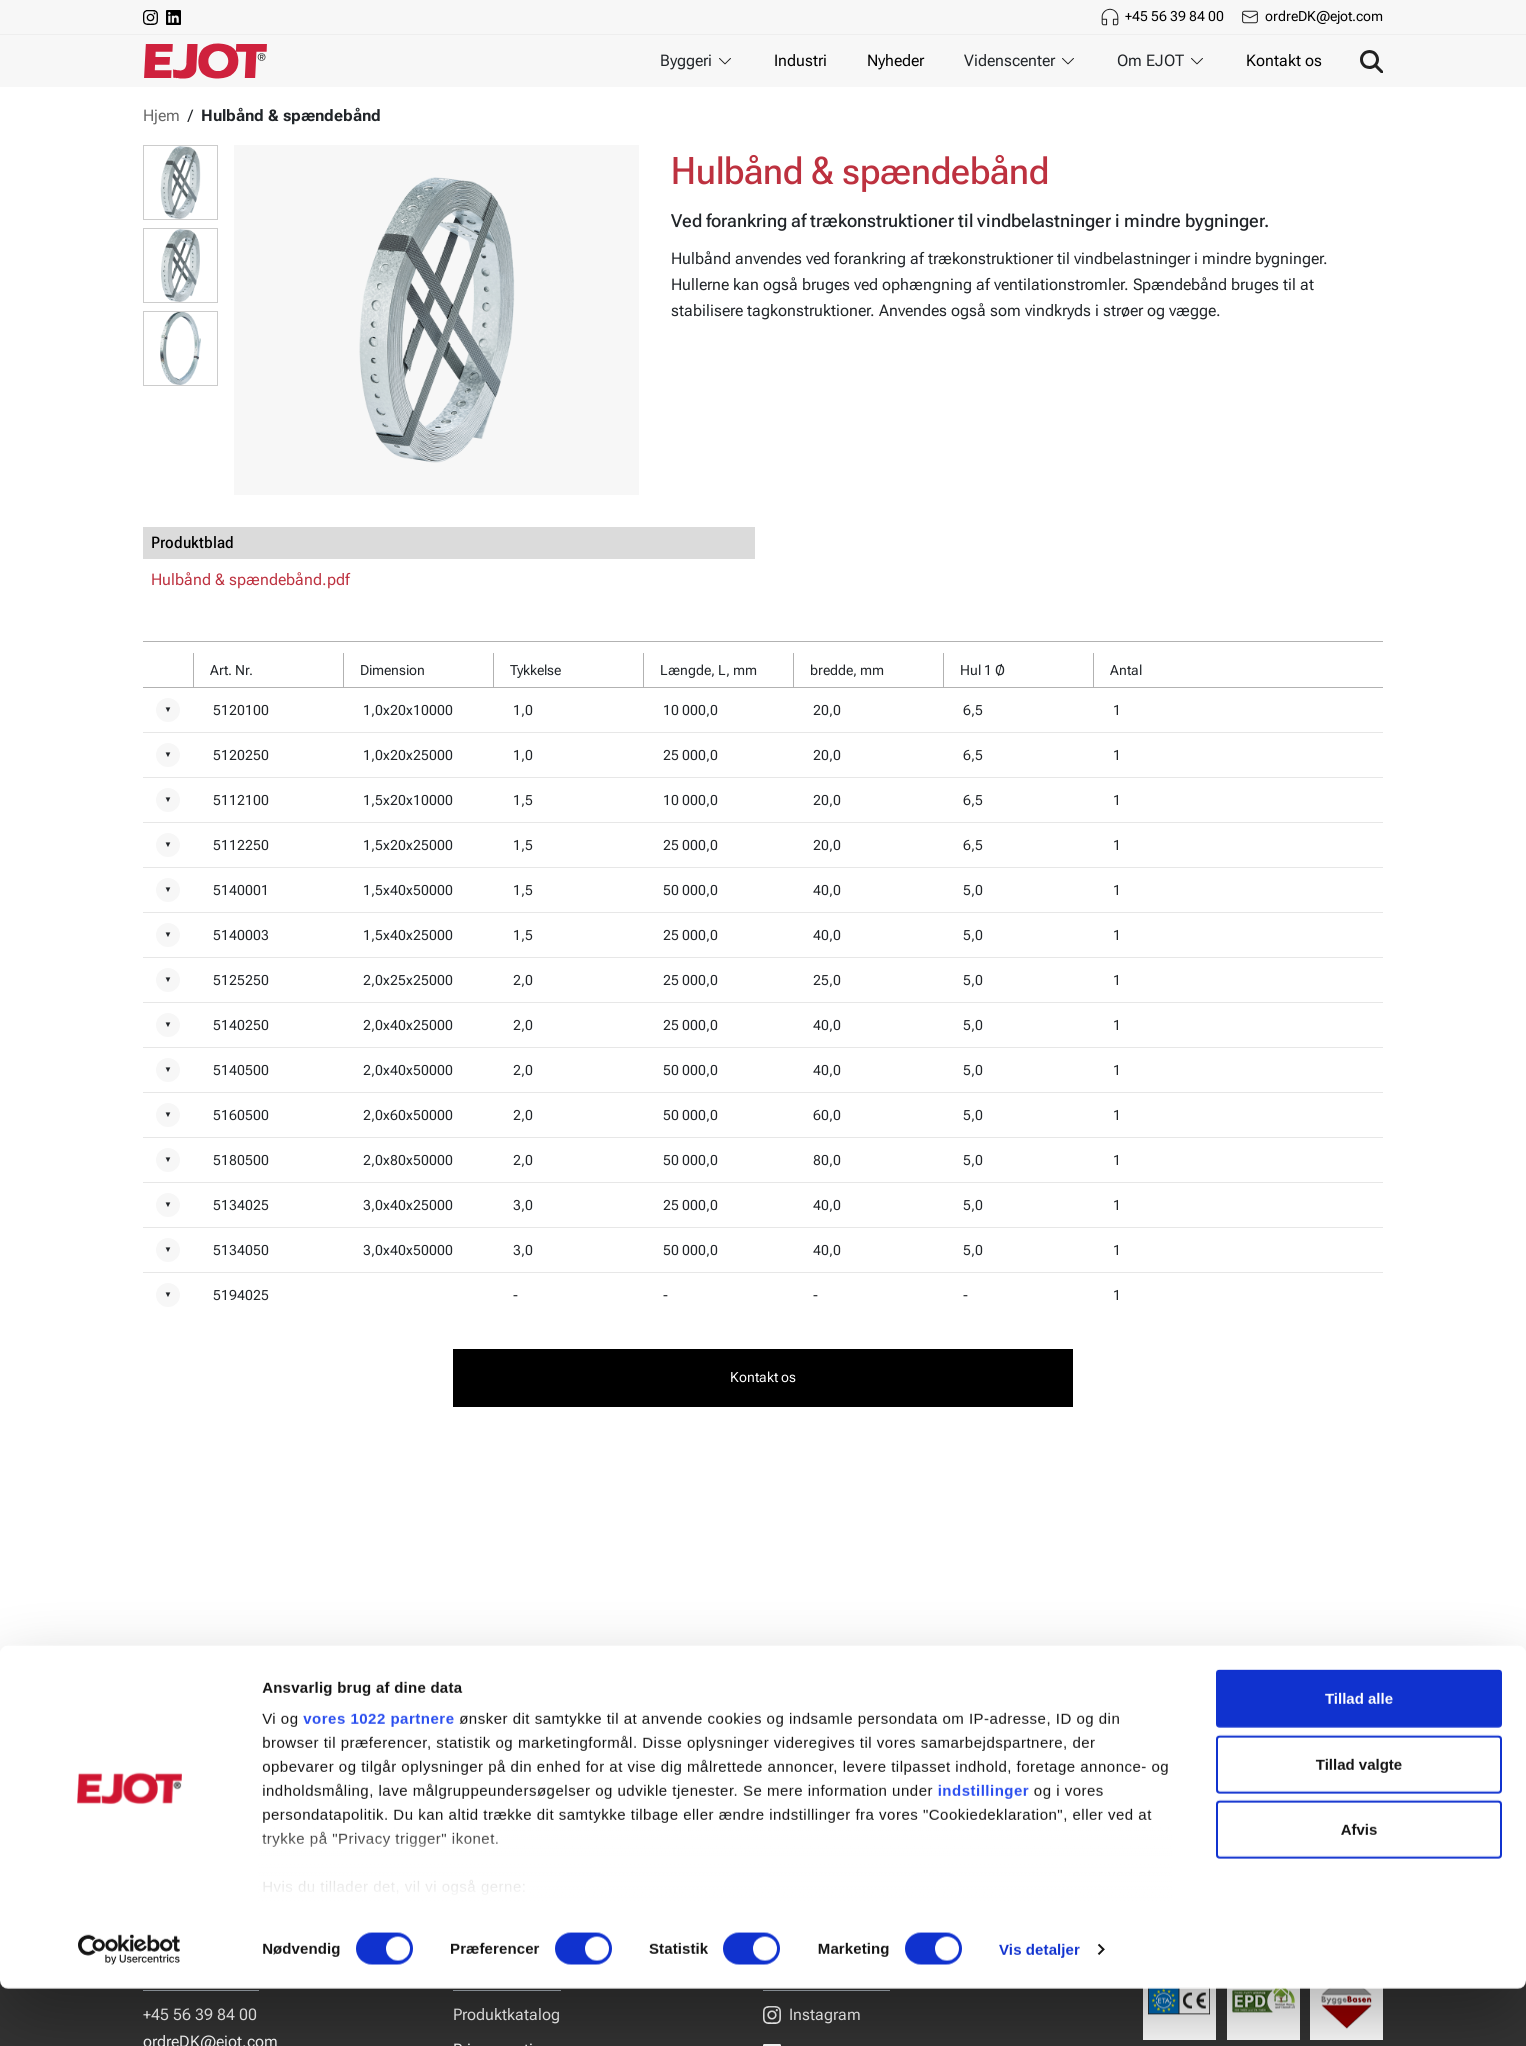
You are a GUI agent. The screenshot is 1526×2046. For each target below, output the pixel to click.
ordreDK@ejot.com (1324, 16)
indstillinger (984, 1848)
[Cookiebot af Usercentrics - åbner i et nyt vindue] (129, 2007)
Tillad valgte (1359, 1821)
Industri (800, 60)
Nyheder (895, 60)
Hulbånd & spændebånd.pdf (250, 579)
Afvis (1359, 1887)
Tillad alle (1359, 1756)
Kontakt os (1284, 60)
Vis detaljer (1039, 2006)
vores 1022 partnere (378, 1776)
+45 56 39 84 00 (1174, 16)
